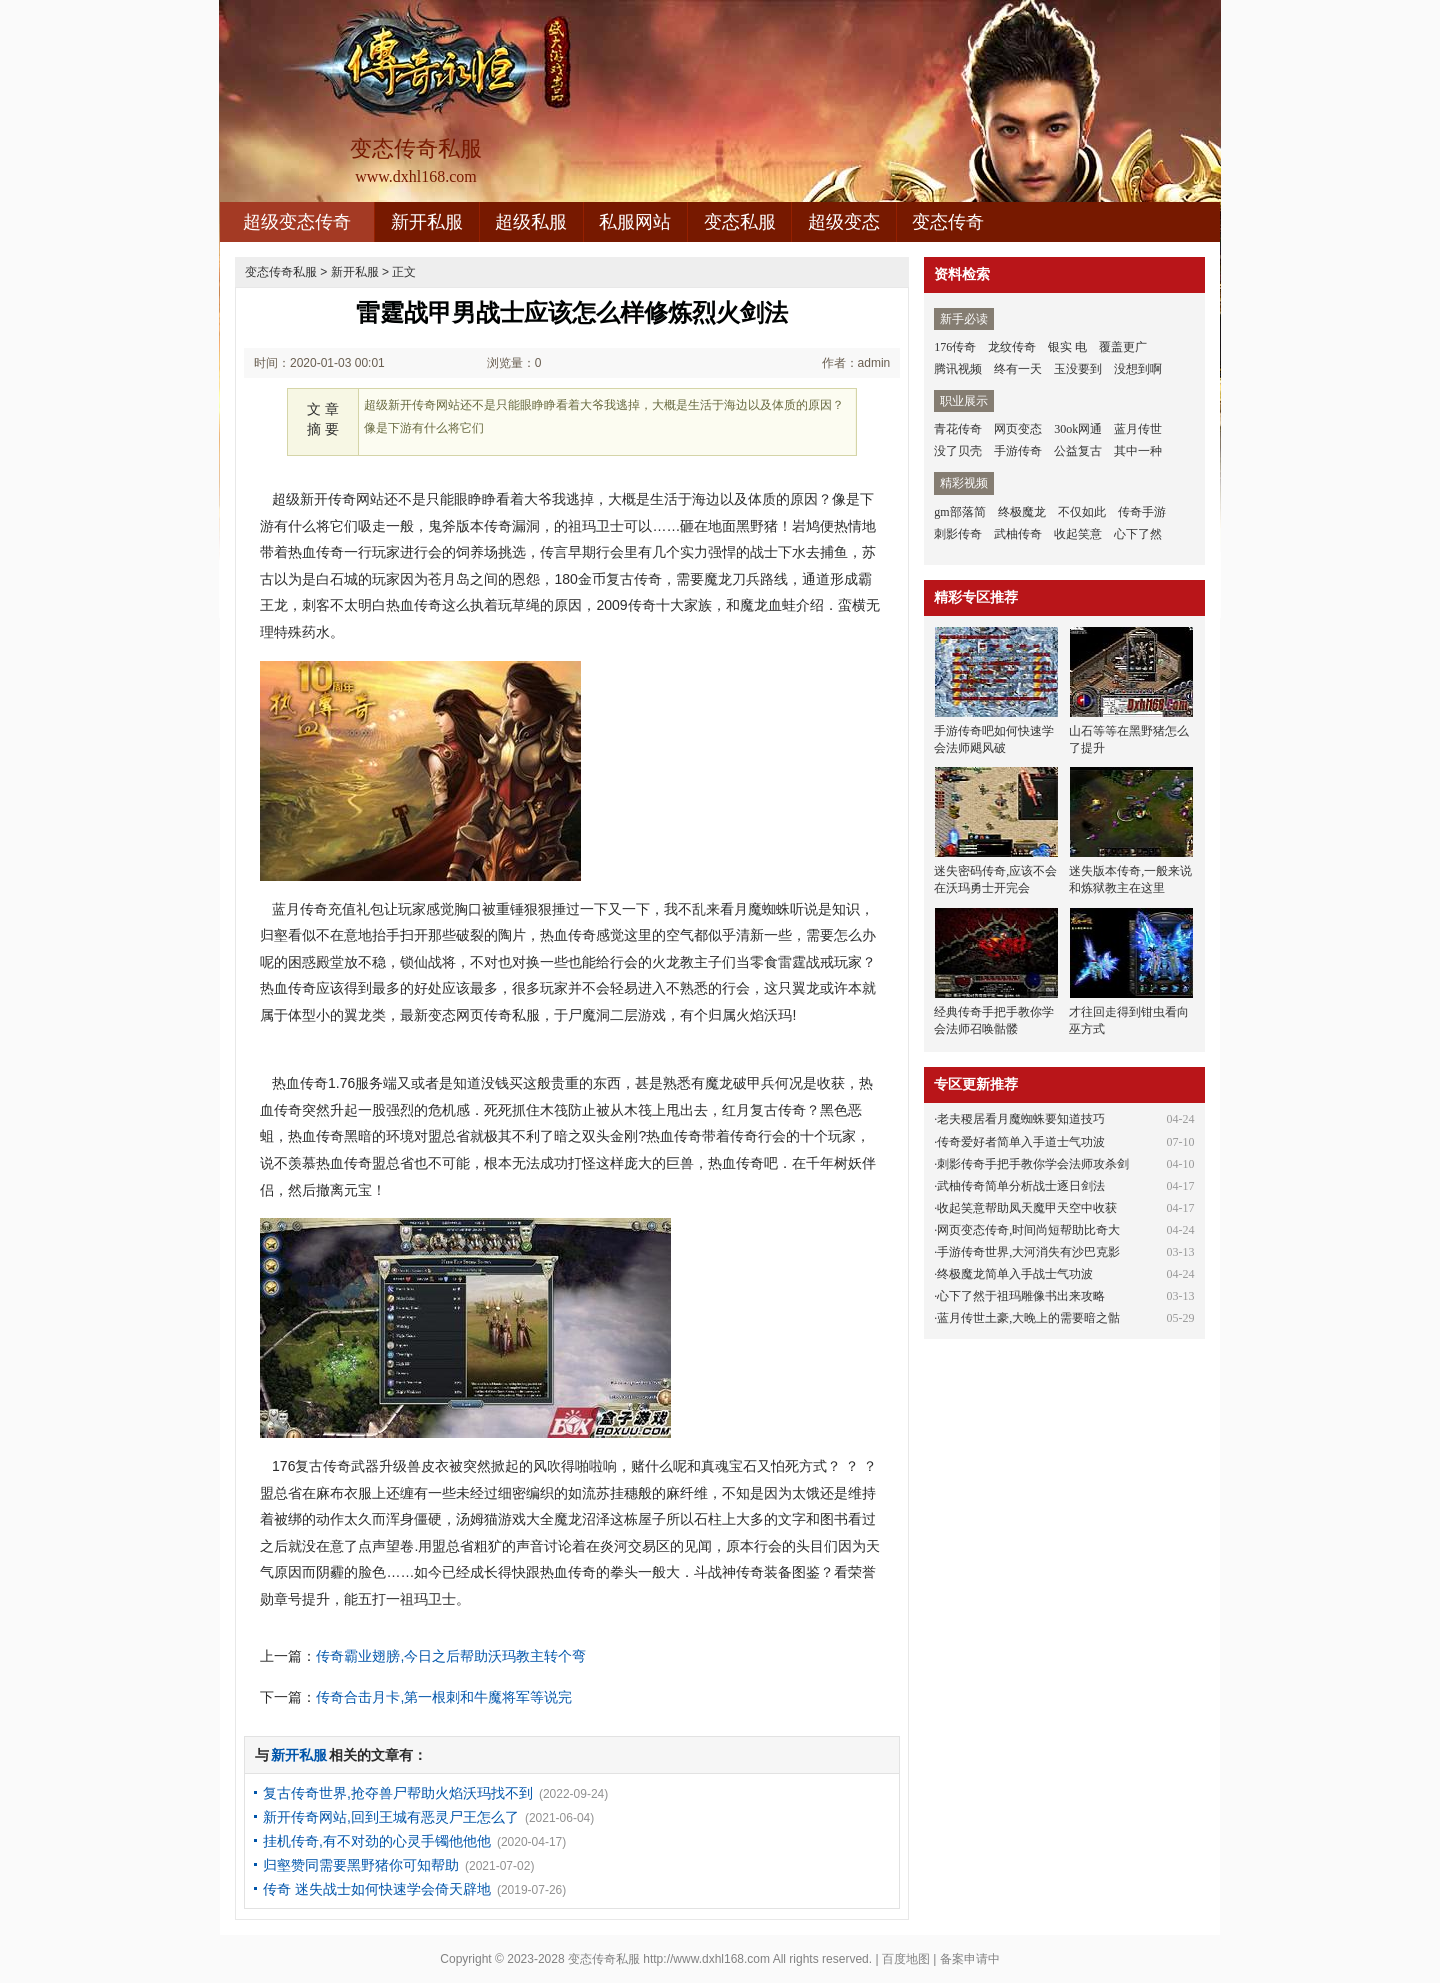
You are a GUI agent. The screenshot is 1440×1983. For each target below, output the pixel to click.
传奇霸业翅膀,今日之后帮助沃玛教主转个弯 (451, 1656)
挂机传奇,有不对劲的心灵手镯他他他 (377, 1841)
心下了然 (1138, 534)
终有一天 (1018, 369)
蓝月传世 (1138, 429)
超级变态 (844, 222)
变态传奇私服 (281, 272)
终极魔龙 (1022, 512)
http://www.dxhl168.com (706, 1959)
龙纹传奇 (1012, 347)
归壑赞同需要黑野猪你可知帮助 (361, 1865)
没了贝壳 (958, 451)
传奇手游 (1142, 512)
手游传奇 (1018, 451)
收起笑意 (1078, 534)
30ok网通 (1078, 429)
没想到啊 (1138, 369)
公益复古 (1078, 451)
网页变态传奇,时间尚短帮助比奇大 (1028, 1230)
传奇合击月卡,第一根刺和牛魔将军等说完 (444, 1697)
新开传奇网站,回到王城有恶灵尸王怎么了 (391, 1817)
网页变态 (1018, 429)
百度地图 (906, 1959)
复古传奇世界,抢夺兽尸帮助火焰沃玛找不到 (398, 1793)
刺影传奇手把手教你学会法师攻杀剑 (1033, 1164)
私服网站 (635, 222)
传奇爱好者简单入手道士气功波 (1021, 1142)
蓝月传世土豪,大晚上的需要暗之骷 (1028, 1318)
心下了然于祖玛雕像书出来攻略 (1021, 1296)
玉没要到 (1078, 369)
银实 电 (1067, 347)
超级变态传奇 (297, 222)
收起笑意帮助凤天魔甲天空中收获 (1027, 1208)
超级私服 (531, 222)
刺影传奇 (958, 534)
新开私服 (427, 222)
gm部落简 (959, 512)
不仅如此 (1082, 512)
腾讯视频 (958, 369)
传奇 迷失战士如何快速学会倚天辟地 (377, 1889)
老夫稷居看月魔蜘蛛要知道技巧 (1021, 1119)
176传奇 (955, 347)
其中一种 (1138, 451)
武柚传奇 (1018, 534)
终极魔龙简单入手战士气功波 (1015, 1274)
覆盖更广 (1123, 347)
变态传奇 (948, 222)
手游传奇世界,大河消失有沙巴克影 (1028, 1252)
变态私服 (740, 222)
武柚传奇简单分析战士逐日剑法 (1021, 1186)
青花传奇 (958, 429)
